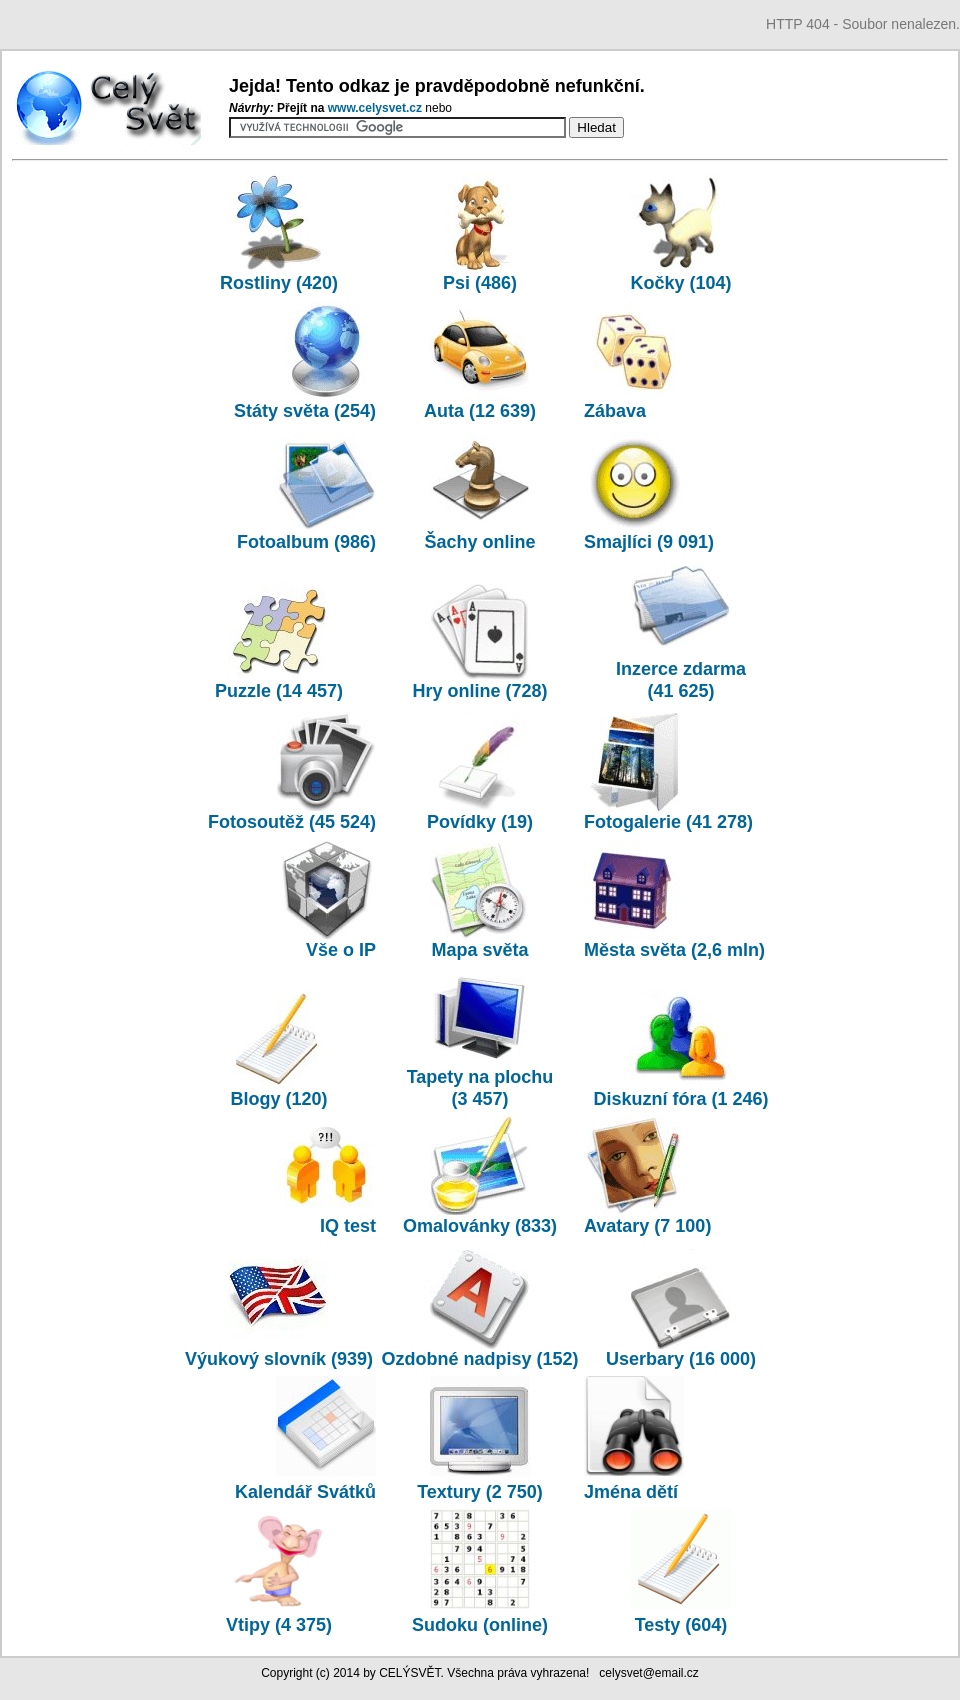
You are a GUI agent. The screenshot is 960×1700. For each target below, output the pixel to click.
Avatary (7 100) (647, 1176)
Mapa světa (480, 900)
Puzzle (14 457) (279, 641)
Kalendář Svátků (305, 1481)
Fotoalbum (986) (306, 492)
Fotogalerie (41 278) (668, 772)
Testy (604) (681, 1614)
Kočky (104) (680, 233)
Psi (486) (480, 233)
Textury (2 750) (480, 1481)
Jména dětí (634, 1481)
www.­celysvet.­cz (377, 108)
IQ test (326, 1176)
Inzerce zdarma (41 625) (681, 630)
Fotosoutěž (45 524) (292, 772)
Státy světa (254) (305, 361)
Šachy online (479, 492)
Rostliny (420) (279, 233)
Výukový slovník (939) (279, 1348)
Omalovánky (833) (480, 1176)
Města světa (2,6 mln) (674, 900)
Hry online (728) (479, 641)
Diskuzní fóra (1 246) (680, 1049)
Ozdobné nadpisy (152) (479, 1309)
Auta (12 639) (480, 361)
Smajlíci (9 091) (649, 492)
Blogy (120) (279, 1049)
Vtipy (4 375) (279, 1614)
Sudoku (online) (480, 1614)
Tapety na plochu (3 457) (480, 1038)
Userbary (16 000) (681, 1309)
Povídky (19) (480, 772)
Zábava (634, 361)
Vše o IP (326, 900)
